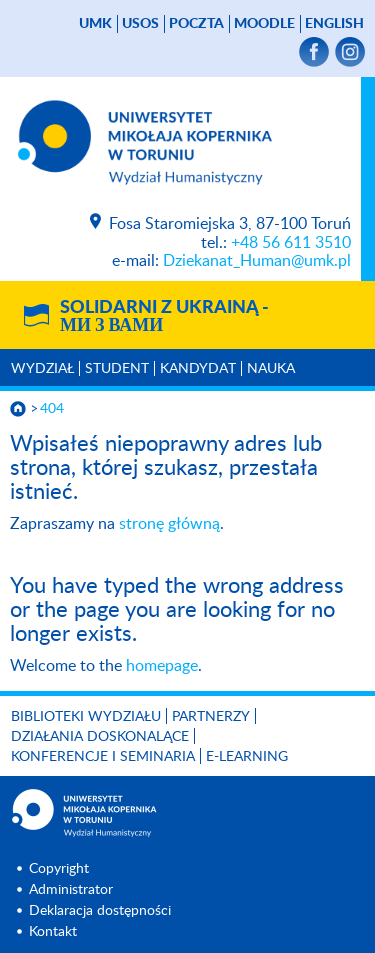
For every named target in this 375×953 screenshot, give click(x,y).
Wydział (42, 369)
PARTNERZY (211, 717)
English (334, 24)
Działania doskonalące (100, 737)
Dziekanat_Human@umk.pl (257, 261)
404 (52, 409)
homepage (162, 666)
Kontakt (53, 932)
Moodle (264, 24)
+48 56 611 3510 (291, 243)
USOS (140, 24)
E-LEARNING (247, 757)
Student (117, 369)
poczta (196, 24)
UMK (95, 24)
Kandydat (198, 369)
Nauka (271, 369)
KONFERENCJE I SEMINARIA (103, 757)
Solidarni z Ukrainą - (164, 317)
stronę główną (169, 524)
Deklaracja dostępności (100, 911)
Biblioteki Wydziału (86, 717)
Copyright (59, 869)
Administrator (71, 890)
